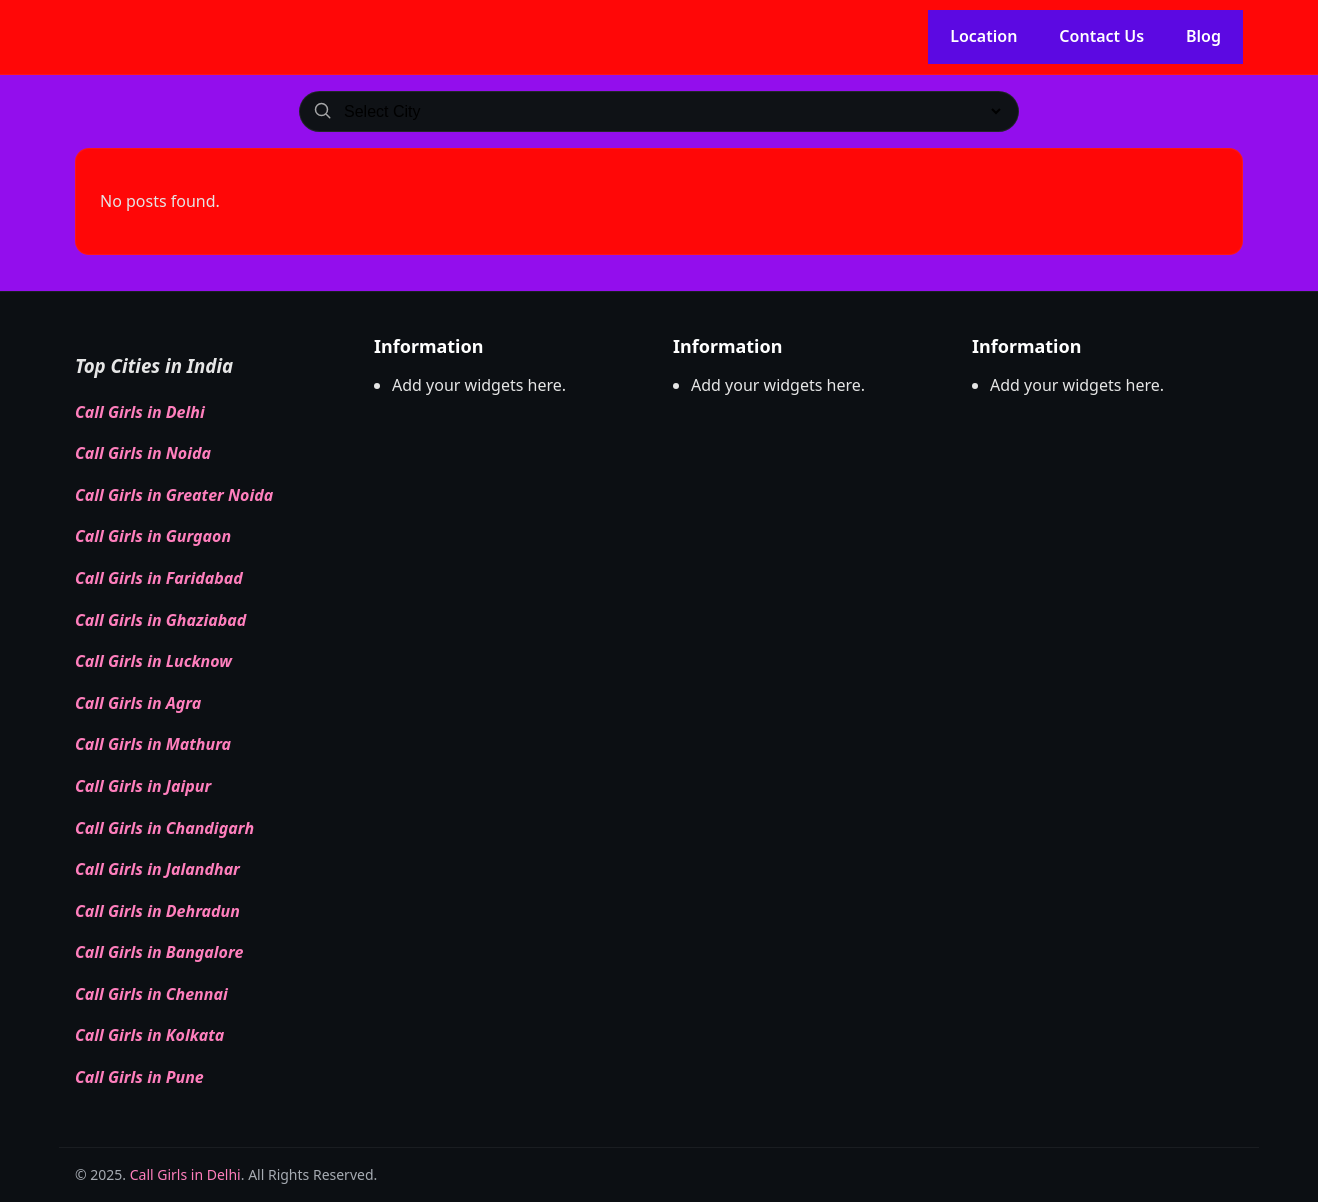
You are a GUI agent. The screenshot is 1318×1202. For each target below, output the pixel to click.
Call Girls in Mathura (153, 744)
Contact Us (1101, 36)
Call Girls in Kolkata (149, 1035)
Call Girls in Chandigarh (164, 828)
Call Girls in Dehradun (157, 911)
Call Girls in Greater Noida (174, 495)
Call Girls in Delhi (140, 412)
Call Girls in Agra (138, 703)
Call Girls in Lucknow (153, 661)
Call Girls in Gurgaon (153, 536)
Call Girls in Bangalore (159, 952)
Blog (1203, 36)
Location (983, 36)
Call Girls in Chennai (151, 994)
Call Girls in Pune (139, 1077)
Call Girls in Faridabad (159, 578)
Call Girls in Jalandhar (157, 869)
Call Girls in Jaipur (143, 786)
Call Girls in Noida (143, 453)
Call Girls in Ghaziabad (160, 620)
